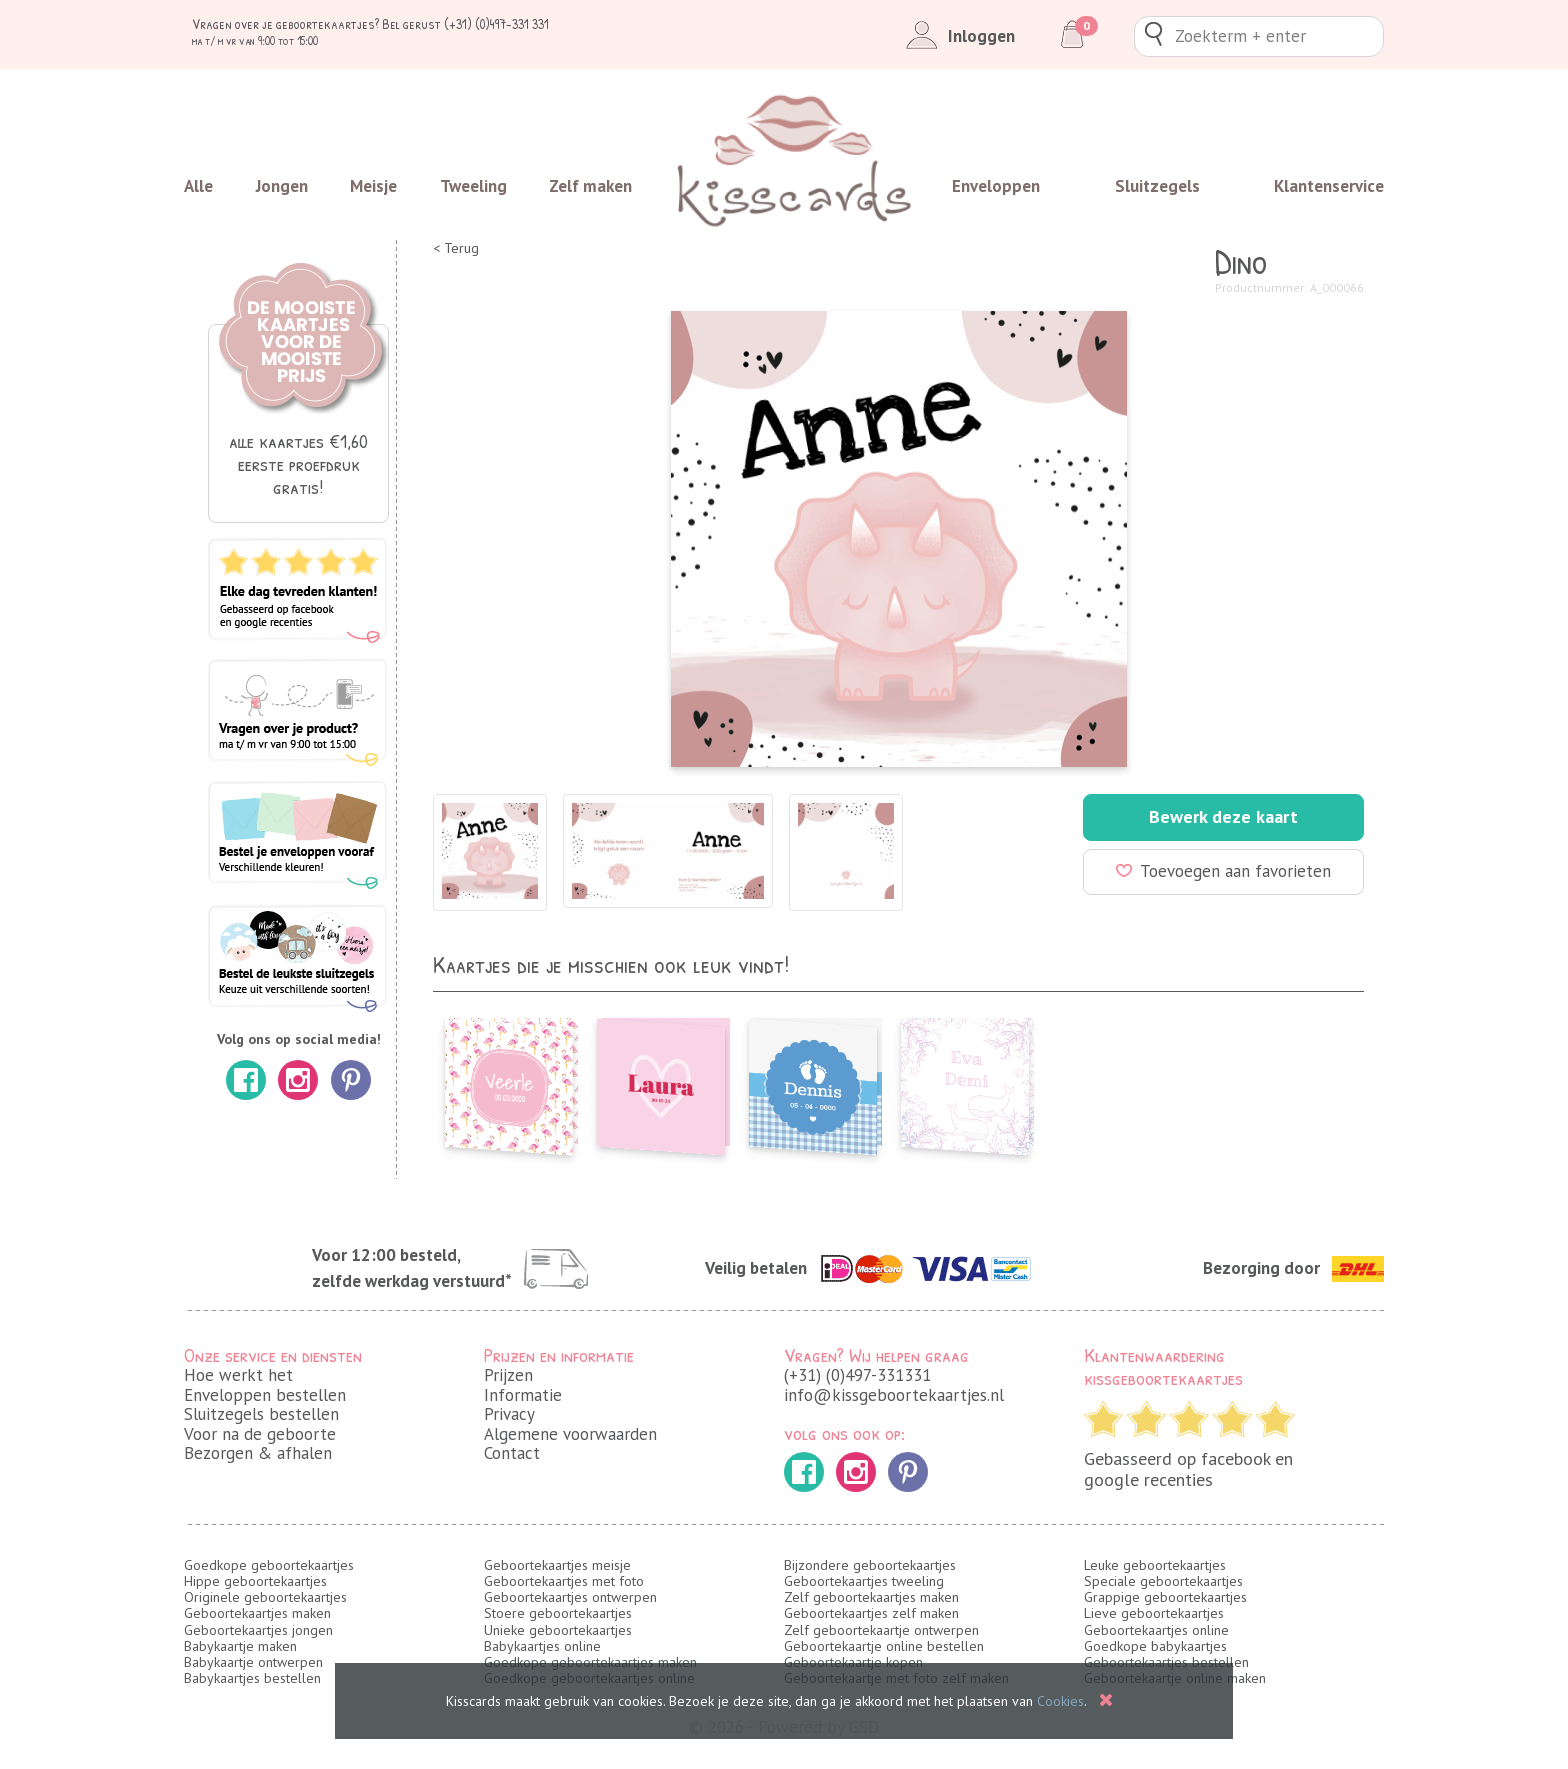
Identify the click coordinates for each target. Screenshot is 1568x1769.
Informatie (523, 1395)
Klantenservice (1329, 186)
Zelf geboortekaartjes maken (871, 1597)
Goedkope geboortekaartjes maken (590, 1662)
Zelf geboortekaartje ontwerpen (881, 1630)
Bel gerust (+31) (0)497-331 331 (465, 23)
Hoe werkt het (238, 1375)
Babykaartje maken (240, 1646)
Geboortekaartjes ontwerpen (570, 1597)
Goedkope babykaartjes (1155, 1646)
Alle (198, 186)
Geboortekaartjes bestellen (1166, 1662)
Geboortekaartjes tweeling (864, 1581)
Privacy (509, 1414)
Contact (512, 1453)
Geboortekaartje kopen (853, 1662)
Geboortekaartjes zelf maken (871, 1613)
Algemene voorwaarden (570, 1434)
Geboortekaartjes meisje (557, 1565)
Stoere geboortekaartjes (558, 1613)
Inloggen (956, 36)
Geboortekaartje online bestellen (884, 1646)
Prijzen (508, 1375)
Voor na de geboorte (260, 1434)
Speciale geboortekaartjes (1163, 1581)
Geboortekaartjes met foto (564, 1581)
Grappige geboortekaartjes (1165, 1597)
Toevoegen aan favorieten (1223, 871)
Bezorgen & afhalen (258, 1453)
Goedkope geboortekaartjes (269, 1565)
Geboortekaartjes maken (257, 1613)
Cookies (1060, 1701)
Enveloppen (996, 186)
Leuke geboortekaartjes (1155, 1565)
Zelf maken (590, 186)
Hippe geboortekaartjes (255, 1581)
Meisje (373, 186)
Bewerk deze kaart (1223, 816)
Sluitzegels (1157, 186)
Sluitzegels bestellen (261, 1414)
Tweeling (473, 186)
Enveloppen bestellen (265, 1395)
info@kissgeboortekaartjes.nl (894, 1395)
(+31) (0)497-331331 (857, 1375)
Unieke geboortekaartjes (558, 1630)
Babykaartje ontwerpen (253, 1662)
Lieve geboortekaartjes (1154, 1613)
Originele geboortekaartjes (265, 1597)
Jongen (282, 186)
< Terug (456, 248)
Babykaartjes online (542, 1646)
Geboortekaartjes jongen (258, 1630)
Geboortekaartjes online (1156, 1630)
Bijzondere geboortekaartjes (870, 1565)
